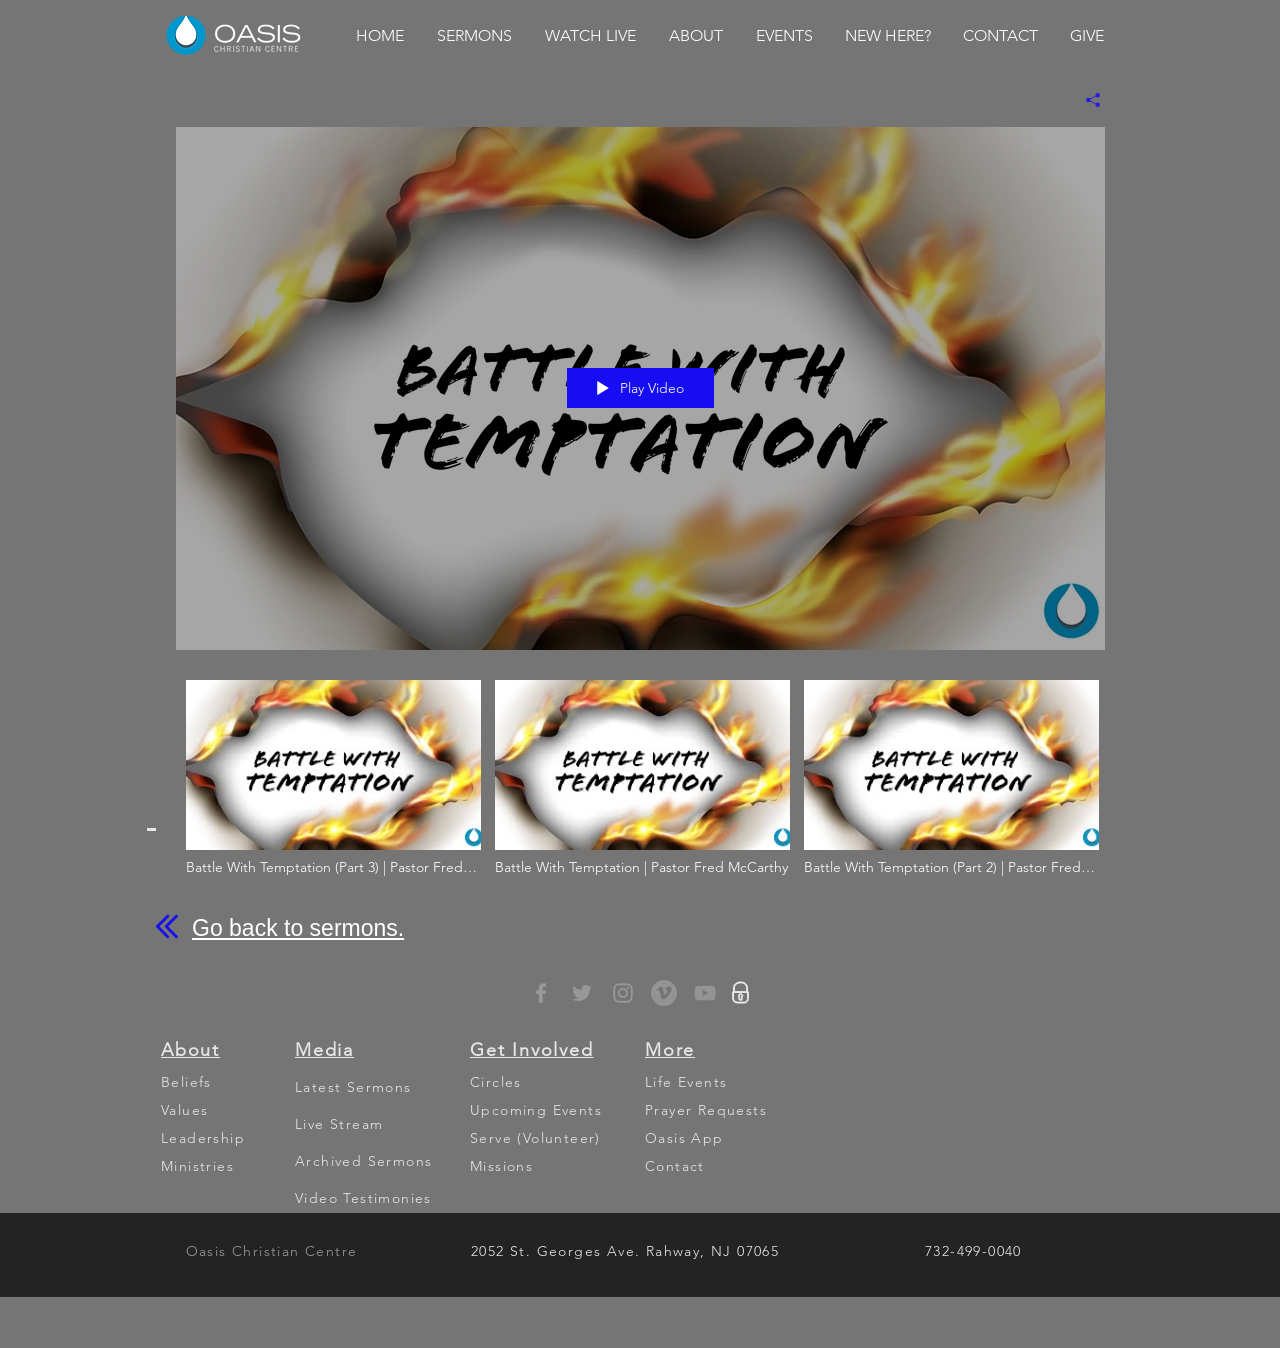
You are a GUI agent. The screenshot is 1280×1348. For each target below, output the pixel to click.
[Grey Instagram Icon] (623, 993)
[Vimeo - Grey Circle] (664, 993)
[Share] (1085, 100)
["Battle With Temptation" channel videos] (640, 791)
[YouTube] (705, 993)
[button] (474, 36)
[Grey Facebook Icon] (541, 993)
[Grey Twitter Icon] (582, 993)
